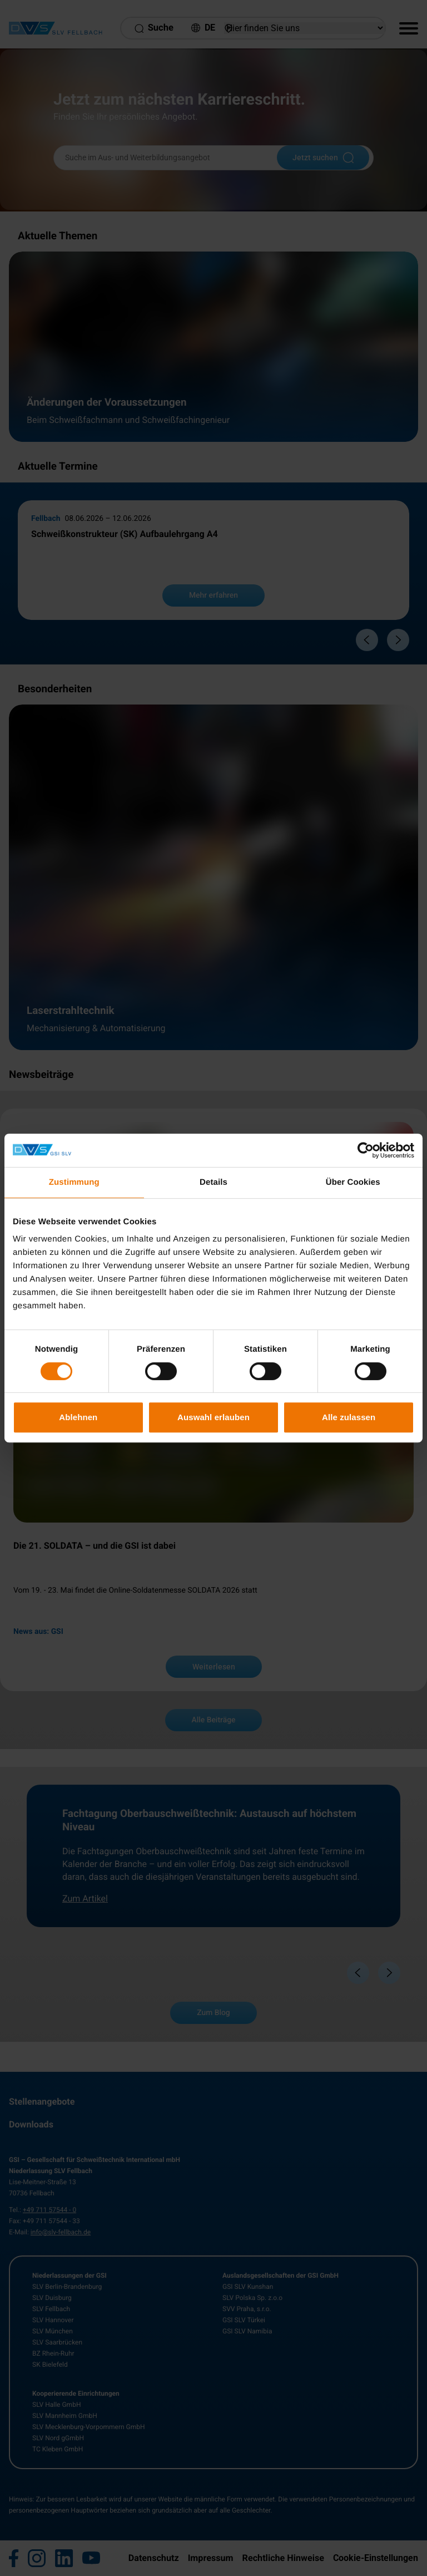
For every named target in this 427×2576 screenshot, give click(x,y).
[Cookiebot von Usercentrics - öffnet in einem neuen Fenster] (365, 1150)
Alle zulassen (348, 1417)
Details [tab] (213, 1182)
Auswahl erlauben (213, 1417)
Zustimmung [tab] (74, 1182)
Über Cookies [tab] (353, 1182)
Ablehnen (78, 1417)
